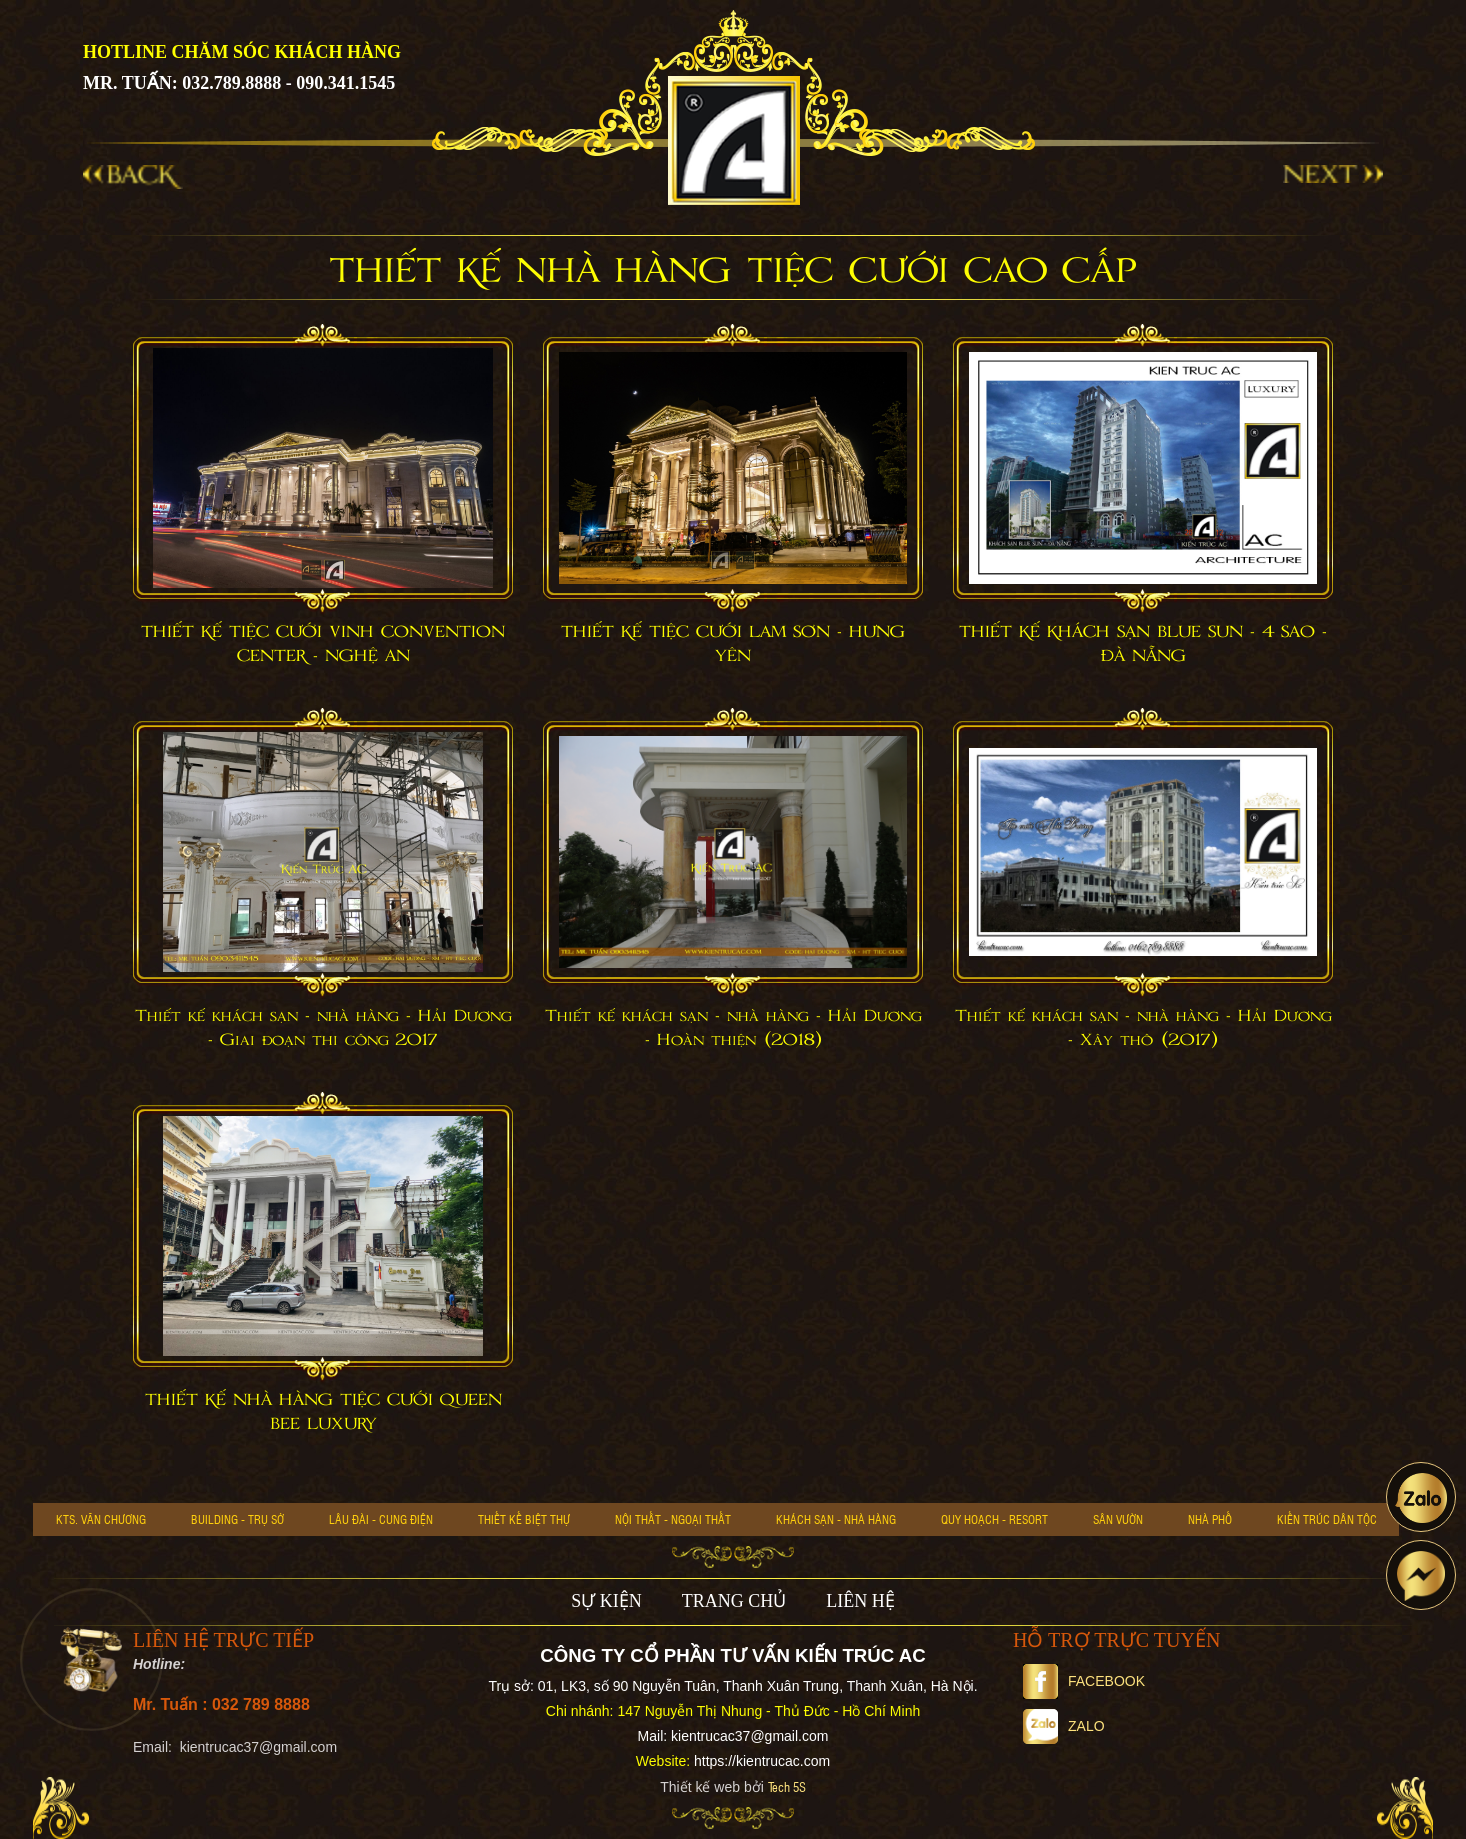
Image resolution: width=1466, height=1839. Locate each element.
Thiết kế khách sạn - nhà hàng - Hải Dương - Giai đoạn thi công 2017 (323, 1028)
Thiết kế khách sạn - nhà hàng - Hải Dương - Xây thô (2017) (1143, 1028)
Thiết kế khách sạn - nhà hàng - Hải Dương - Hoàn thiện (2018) (733, 1028)
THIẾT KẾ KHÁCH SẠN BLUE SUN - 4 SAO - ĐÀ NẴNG (1143, 644)
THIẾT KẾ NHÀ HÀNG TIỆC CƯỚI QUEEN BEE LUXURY (323, 1412)
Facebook (1084, 1681)
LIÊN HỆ (860, 1601)
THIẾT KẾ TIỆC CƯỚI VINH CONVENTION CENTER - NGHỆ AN (323, 644)
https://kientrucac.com (762, 1761)
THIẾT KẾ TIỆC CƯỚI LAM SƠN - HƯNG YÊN (733, 644)
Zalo (1064, 1726)
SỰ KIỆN (606, 1601)
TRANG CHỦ (734, 1601)
